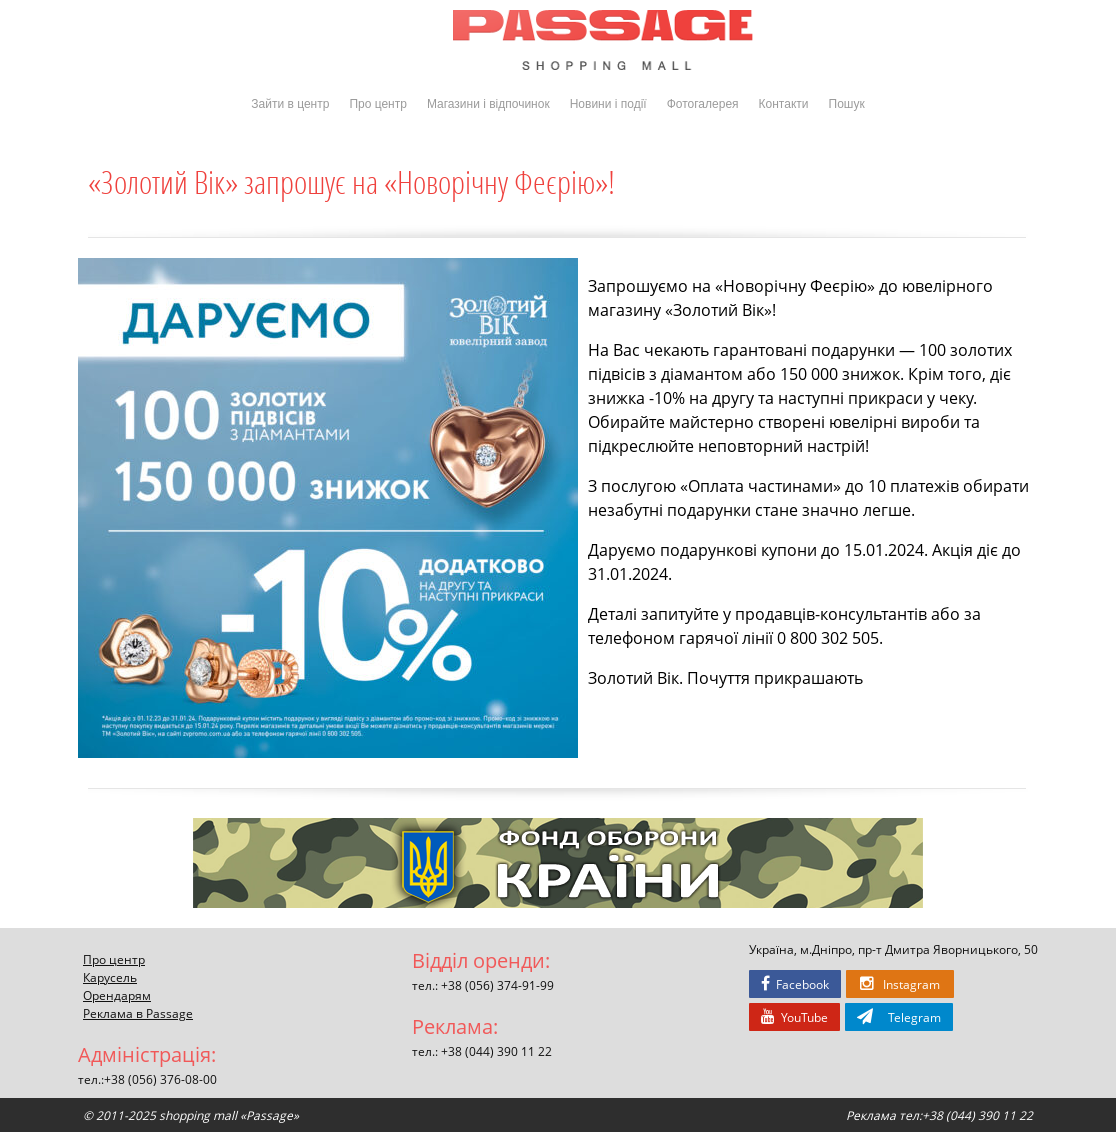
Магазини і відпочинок (488, 104)
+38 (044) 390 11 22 (496, 1051)
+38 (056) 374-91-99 (497, 985)
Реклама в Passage (138, 1013)
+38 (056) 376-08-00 (160, 1079)
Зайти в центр (290, 104)
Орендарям (117, 995)
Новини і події (608, 104)
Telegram (899, 1017)
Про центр (378, 104)
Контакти (784, 104)
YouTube (794, 1017)
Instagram (900, 984)
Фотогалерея (703, 104)
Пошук (847, 104)
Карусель (110, 977)
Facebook (795, 984)
